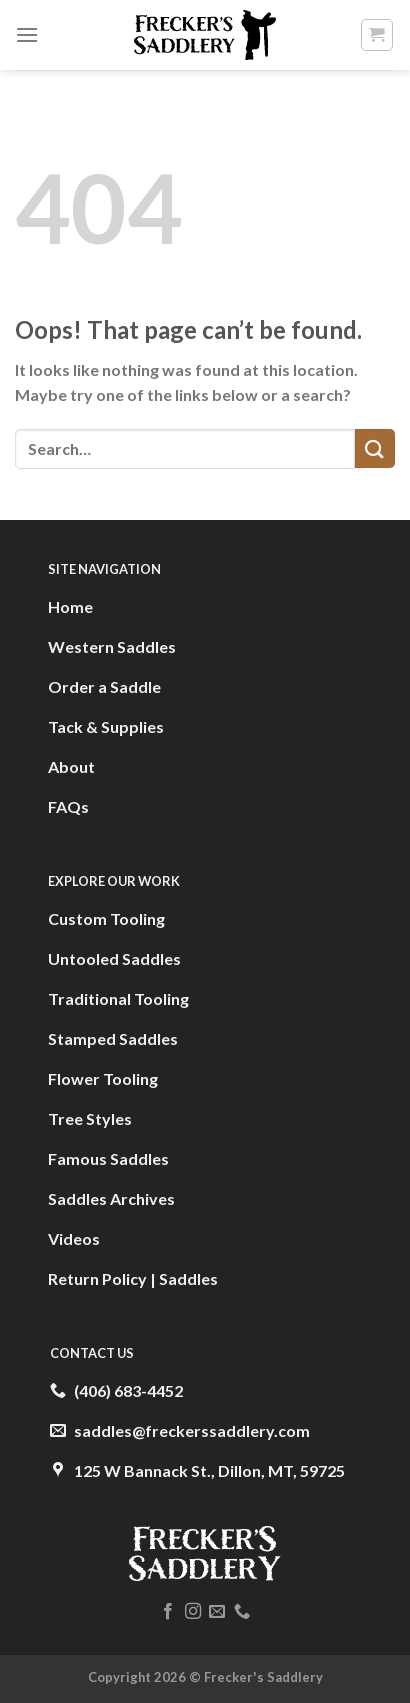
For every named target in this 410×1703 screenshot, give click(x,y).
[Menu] (27, 34)
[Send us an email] (217, 1612)
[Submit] (375, 448)
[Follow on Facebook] (168, 1612)
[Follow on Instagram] (193, 1612)
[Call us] (242, 1612)
